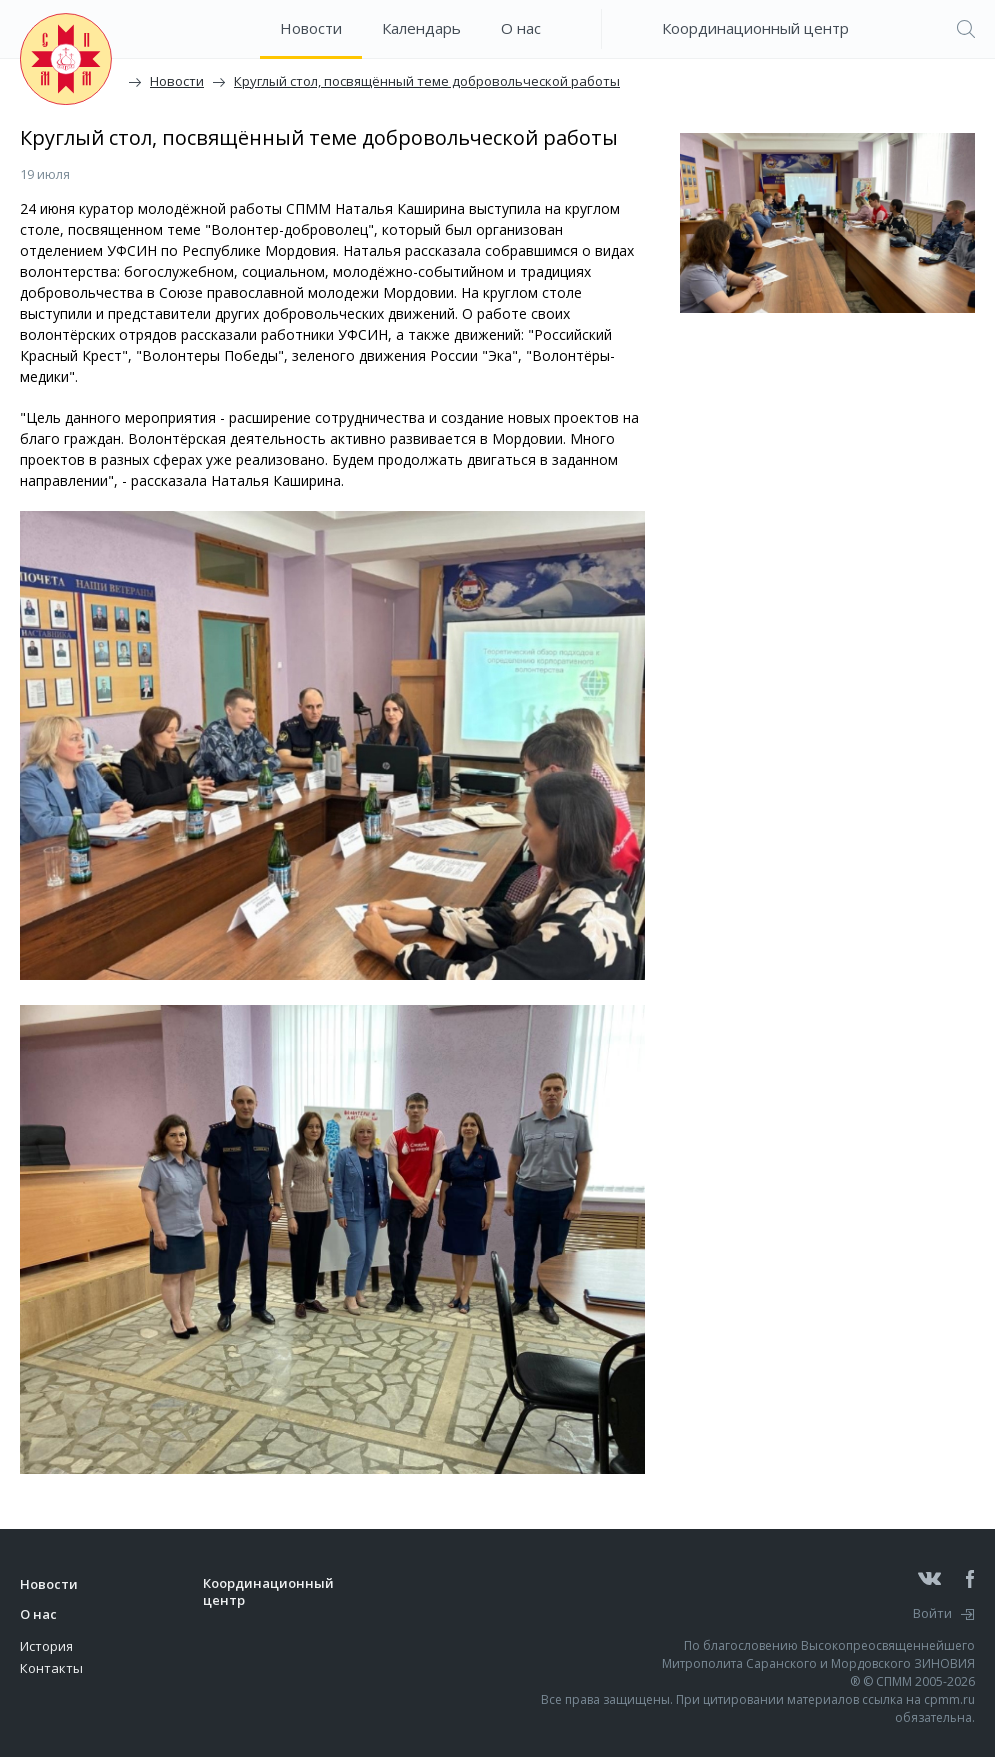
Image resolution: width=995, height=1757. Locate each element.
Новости (311, 28)
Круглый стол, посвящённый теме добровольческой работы (427, 81)
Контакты (51, 1668)
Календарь (421, 28)
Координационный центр (755, 28)
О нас (521, 28)
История (46, 1646)
